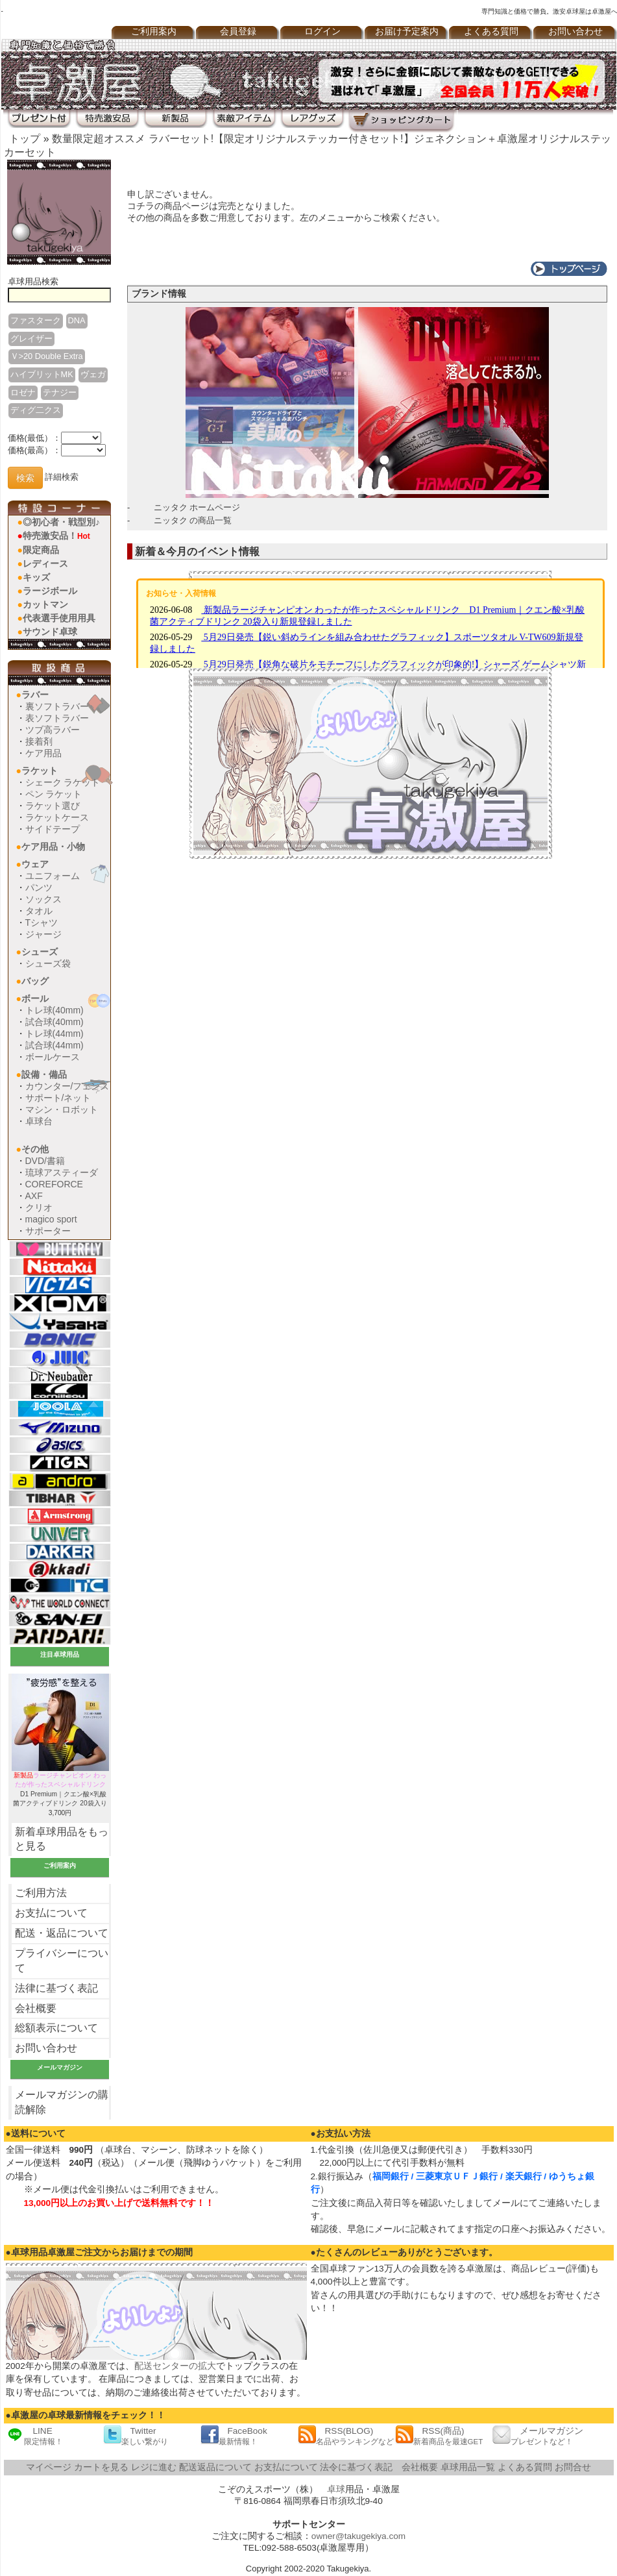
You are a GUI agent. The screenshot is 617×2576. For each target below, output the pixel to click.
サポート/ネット (58, 1098)
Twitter (135, 2435)
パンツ (39, 887)
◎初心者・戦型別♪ (61, 522)
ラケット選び (52, 805)
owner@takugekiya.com (358, 2536)
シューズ (39, 952)
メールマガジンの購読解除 (61, 2102)
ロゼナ (23, 392)
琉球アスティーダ (61, 1172)
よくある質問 (491, 31)
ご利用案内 (153, 31)
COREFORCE (54, 1184)
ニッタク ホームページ (197, 507)
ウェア (35, 864)
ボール (35, 998)
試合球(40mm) (54, 1022)
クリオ (39, 1207)
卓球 (336, 2489)
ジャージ (43, 934)
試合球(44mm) (54, 1045)
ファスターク (35, 320)
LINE (34, 2435)
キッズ (36, 577)
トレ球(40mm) (54, 1010)
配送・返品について (61, 1932)
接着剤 (39, 741)
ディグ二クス (35, 410)
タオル (39, 911)
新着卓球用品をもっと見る (61, 1839)
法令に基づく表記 (356, 2467)
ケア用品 (43, 753)
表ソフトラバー (57, 718)
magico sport (51, 1219)
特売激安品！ (56, 535)
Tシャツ (41, 922)
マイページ (48, 2467)
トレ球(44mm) (54, 1033)
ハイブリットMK (41, 374)
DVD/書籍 (45, 1161)
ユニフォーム (52, 876)
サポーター (48, 1231)
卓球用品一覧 (468, 2467)
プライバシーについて (61, 1961)
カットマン (45, 604)
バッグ (35, 981)
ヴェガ (93, 374)
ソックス (43, 899)
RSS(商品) (439, 2435)
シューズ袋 (48, 963)
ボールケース (52, 1057)
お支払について (51, 1912)
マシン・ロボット (61, 1109)
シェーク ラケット (63, 782)
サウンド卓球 (50, 631)
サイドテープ (52, 829)
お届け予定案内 (407, 31)
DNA (77, 320)
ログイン (322, 31)
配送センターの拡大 (175, 2366)
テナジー (60, 392)
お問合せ (573, 2467)
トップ (24, 138)
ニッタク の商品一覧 (193, 520)
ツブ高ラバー (52, 729)
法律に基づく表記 (56, 1988)
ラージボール (50, 591)
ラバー (35, 694)
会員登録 (238, 31)
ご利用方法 (41, 1892)
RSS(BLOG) (346, 2435)
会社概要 (35, 2008)
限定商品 (41, 550)
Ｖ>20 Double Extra (46, 356)
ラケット (39, 770)
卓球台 (39, 1121)
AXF (34, 1196)
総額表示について (56, 2027)
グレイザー (31, 338)
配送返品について (215, 2467)
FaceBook (233, 2435)
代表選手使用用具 (59, 618)
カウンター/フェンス (67, 1086)
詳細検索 (62, 477)
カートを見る (101, 2467)
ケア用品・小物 (53, 846)
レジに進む (153, 2467)
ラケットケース (57, 817)
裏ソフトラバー (57, 706)
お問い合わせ (46, 2047)
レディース (45, 563)
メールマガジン (537, 2435)
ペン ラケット (53, 794)
